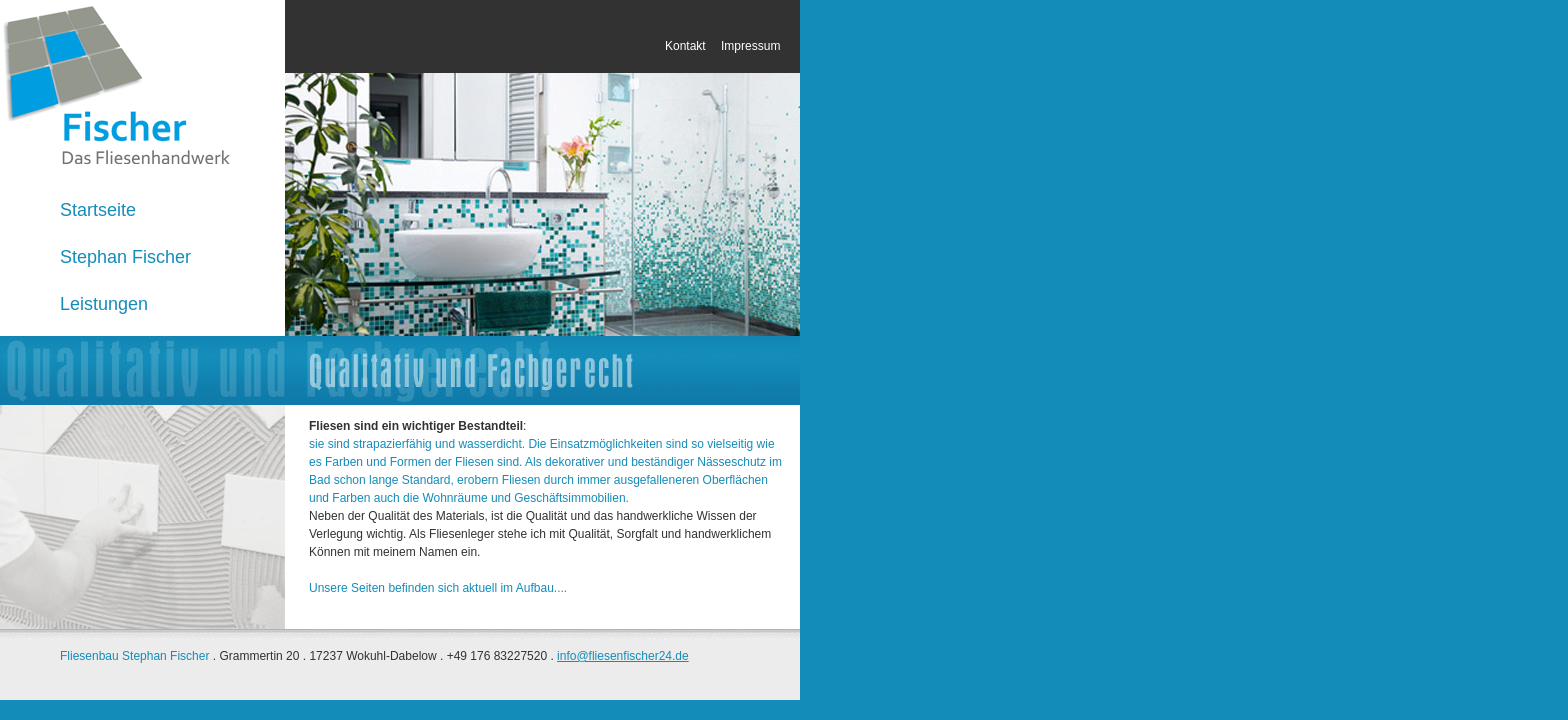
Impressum (750, 46)
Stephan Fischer (125, 257)
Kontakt (687, 46)
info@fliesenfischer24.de (623, 656)
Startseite (98, 210)
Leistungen (104, 304)
